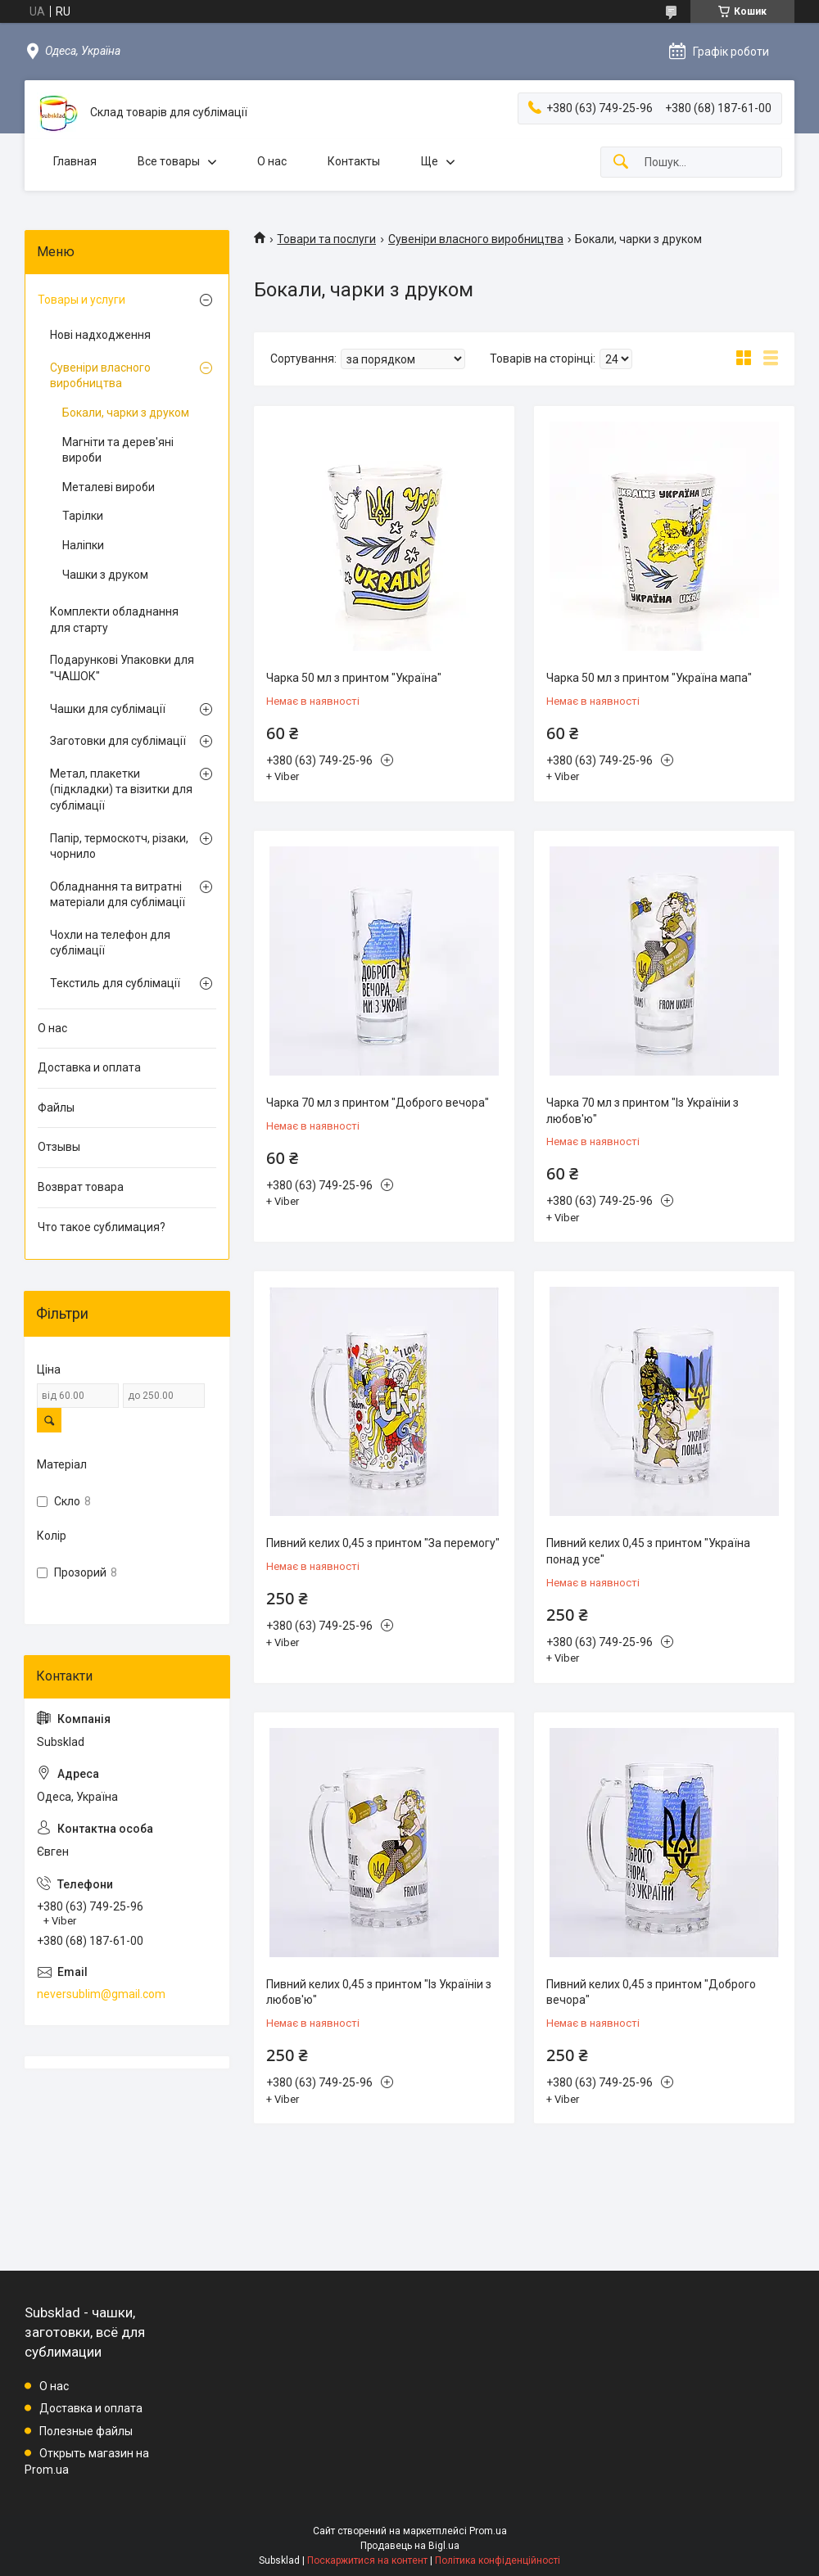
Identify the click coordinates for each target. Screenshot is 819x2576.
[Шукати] (620, 162)
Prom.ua (488, 2531)
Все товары (169, 161)
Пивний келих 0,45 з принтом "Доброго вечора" (651, 1992)
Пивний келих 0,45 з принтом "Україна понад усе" (648, 1551)
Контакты (354, 161)
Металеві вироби (108, 487)
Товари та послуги (326, 239)
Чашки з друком (105, 574)
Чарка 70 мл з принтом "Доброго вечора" (377, 1102)
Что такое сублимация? (101, 1227)
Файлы (56, 1107)
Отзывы (59, 1146)
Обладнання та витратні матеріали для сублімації (117, 894)
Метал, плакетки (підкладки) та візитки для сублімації (121, 789)
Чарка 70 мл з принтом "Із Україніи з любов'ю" (642, 1111)
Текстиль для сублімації (115, 983)
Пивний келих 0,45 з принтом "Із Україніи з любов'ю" (378, 1992)
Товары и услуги (81, 299)
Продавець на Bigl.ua (409, 2545)
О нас (272, 161)
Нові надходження (100, 334)
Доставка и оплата (89, 1067)
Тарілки (82, 515)
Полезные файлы (86, 2431)
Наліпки (83, 545)
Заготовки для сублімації (118, 740)
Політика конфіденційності (497, 2560)
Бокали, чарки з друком (125, 412)
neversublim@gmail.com (101, 1994)
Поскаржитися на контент (367, 2560)
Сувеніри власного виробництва (475, 239)
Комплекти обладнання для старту (114, 619)
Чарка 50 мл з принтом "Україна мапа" (649, 677)
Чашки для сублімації (107, 708)
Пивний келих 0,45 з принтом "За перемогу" (383, 1543)
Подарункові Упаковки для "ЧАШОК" (122, 668)
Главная (75, 161)
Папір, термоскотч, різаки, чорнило (119, 846)
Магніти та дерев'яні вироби (118, 450)
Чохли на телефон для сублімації (110, 943)
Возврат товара (81, 1186)
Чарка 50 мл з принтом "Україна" (353, 677)
